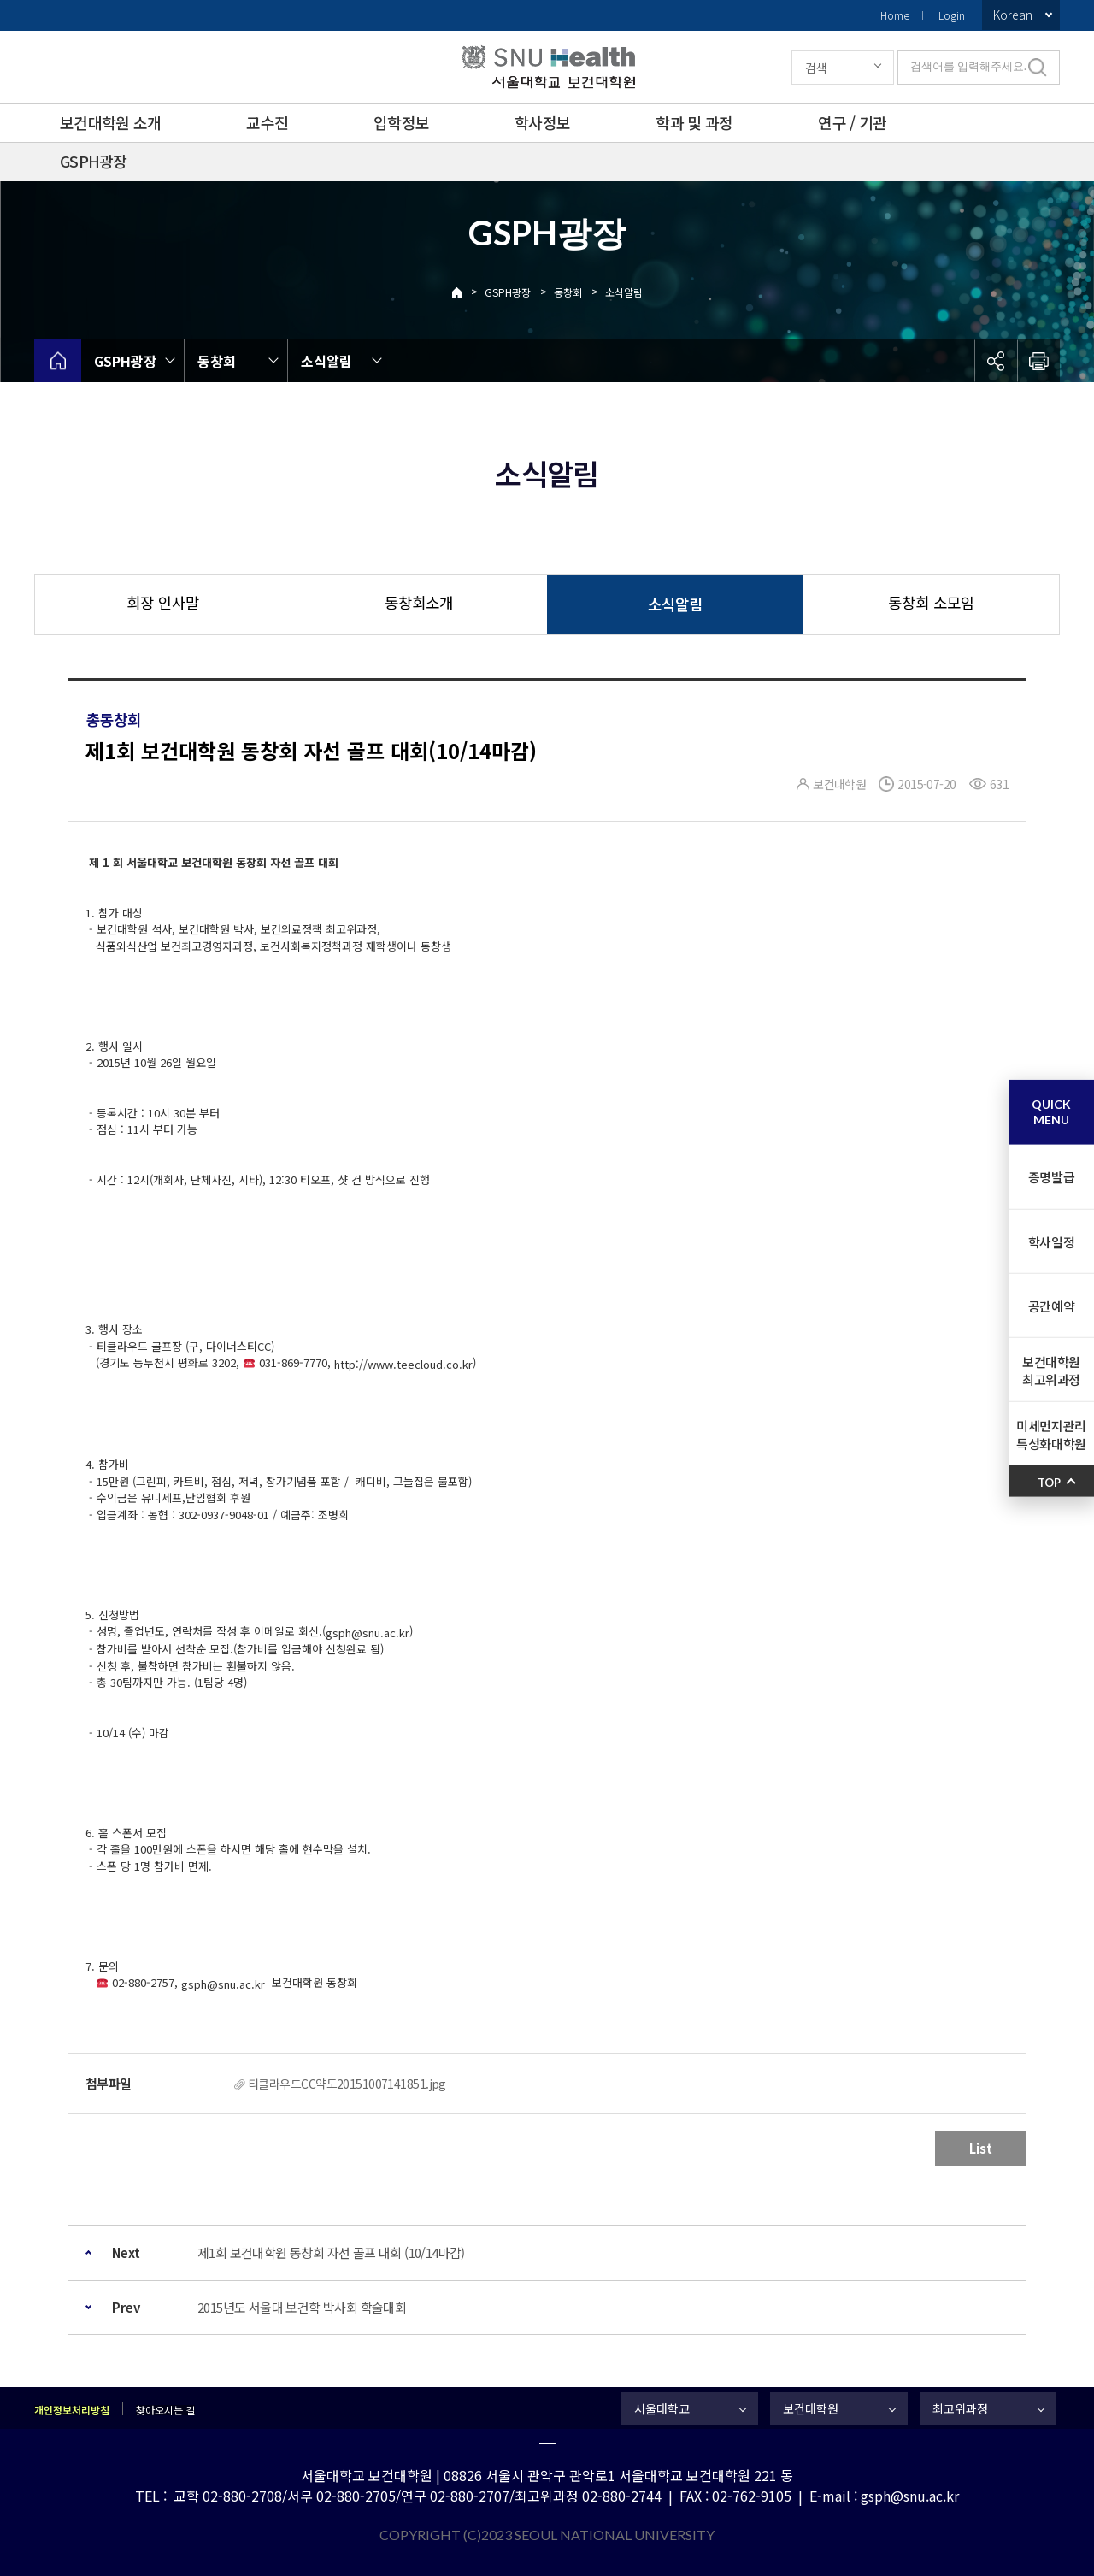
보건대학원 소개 (110, 122)
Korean (1012, 14)
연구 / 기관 (852, 122)
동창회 (568, 292)
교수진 (267, 122)
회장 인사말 (162, 602)
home (57, 360)
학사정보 (542, 122)
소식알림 (624, 292)
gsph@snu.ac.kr (367, 1632)
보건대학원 (810, 2408)
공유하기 (995, 360)
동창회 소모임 (931, 602)
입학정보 (401, 122)
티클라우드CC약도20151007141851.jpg (347, 2083)
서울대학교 (662, 2408)
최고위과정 (960, 2408)
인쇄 (1038, 360)
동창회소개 (419, 602)
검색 (816, 67)
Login (951, 15)
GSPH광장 (93, 161)
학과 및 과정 (694, 122)
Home (894, 15)
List (980, 2148)
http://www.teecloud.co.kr (403, 1364)
